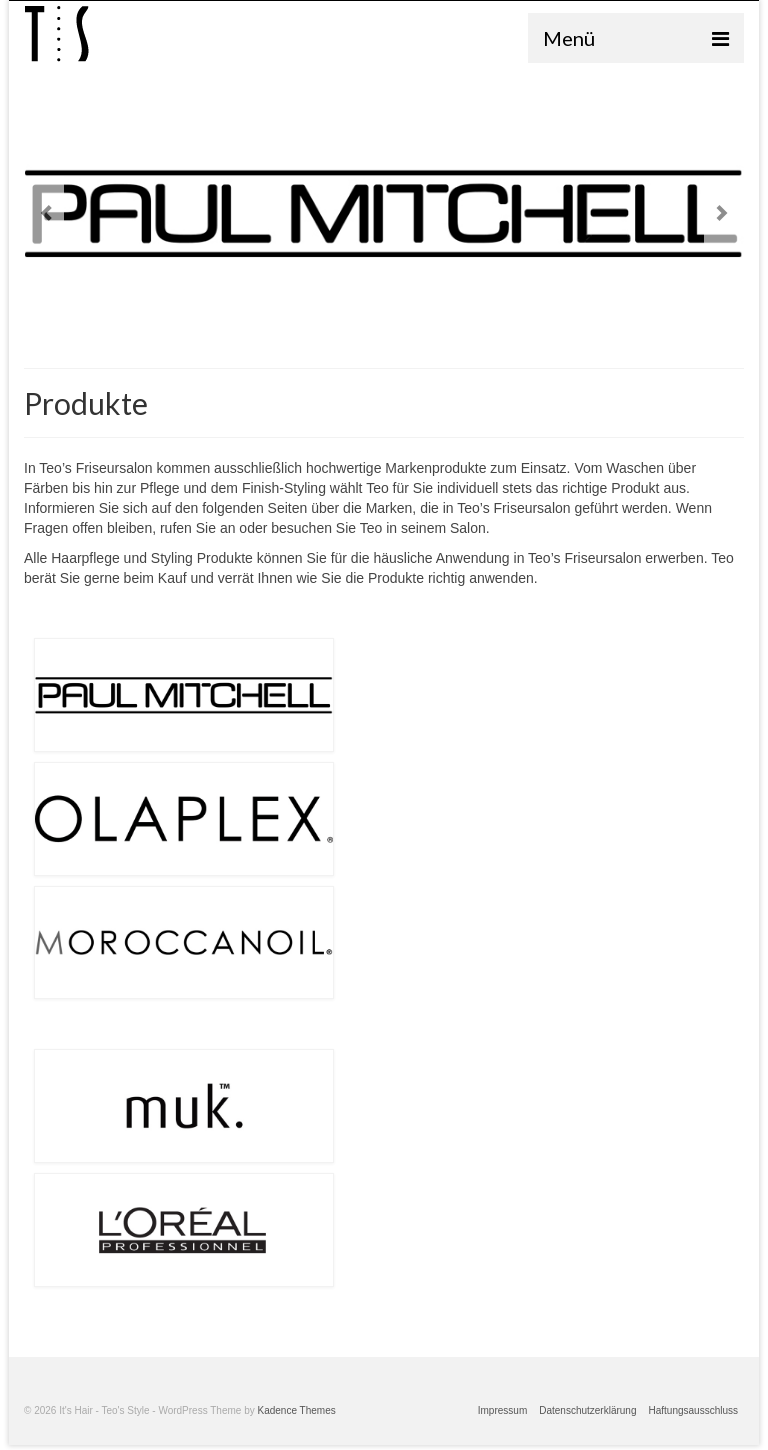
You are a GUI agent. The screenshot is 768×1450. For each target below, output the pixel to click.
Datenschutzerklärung (587, 1410)
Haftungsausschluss (694, 1410)
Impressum (502, 1410)
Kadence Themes (297, 1410)
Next (721, 213)
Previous (46, 213)
